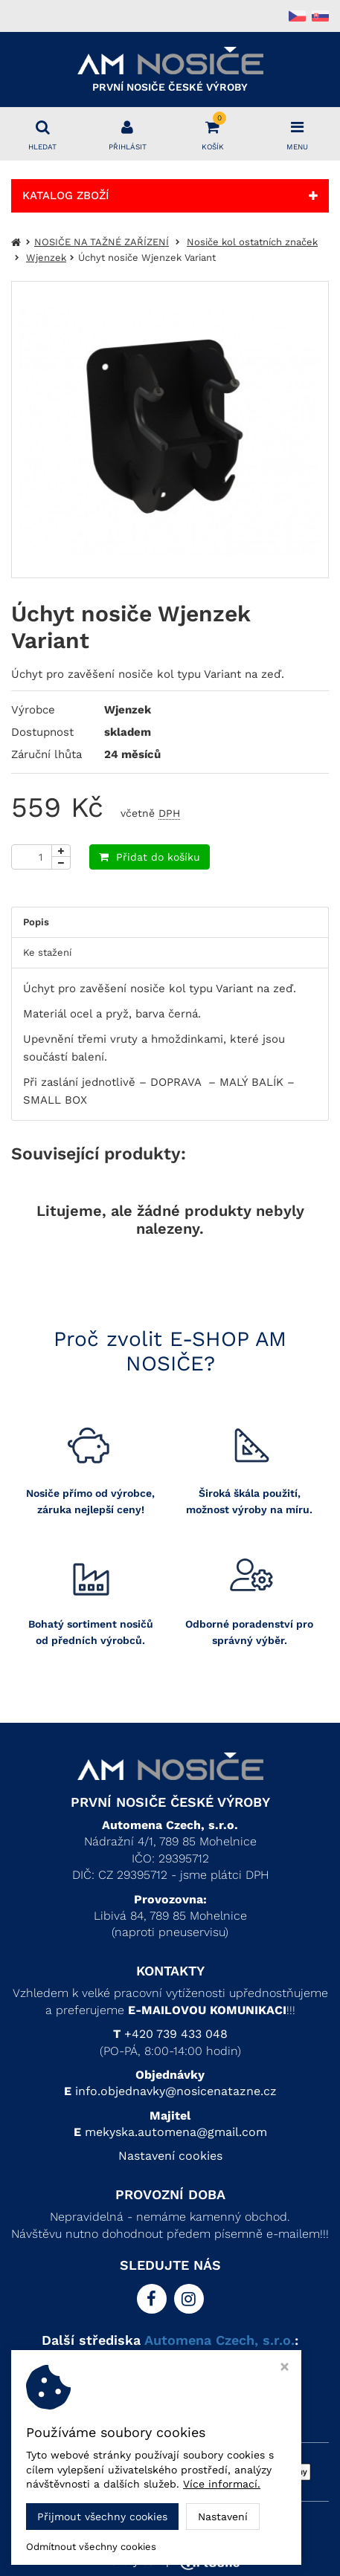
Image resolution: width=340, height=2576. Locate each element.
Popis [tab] (36, 922)
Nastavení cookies (170, 2156)
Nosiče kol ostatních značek (252, 241)
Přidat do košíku (149, 857)
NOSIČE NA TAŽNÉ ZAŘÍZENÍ (101, 241)
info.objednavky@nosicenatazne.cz (176, 2091)
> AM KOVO (170, 2362)
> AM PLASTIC (170, 2379)
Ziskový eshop (170, 2561)
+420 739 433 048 (176, 2034)
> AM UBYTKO (170, 2396)
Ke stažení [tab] (47, 952)
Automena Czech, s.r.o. (219, 2340)
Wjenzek (46, 257)
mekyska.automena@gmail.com (176, 2132)
